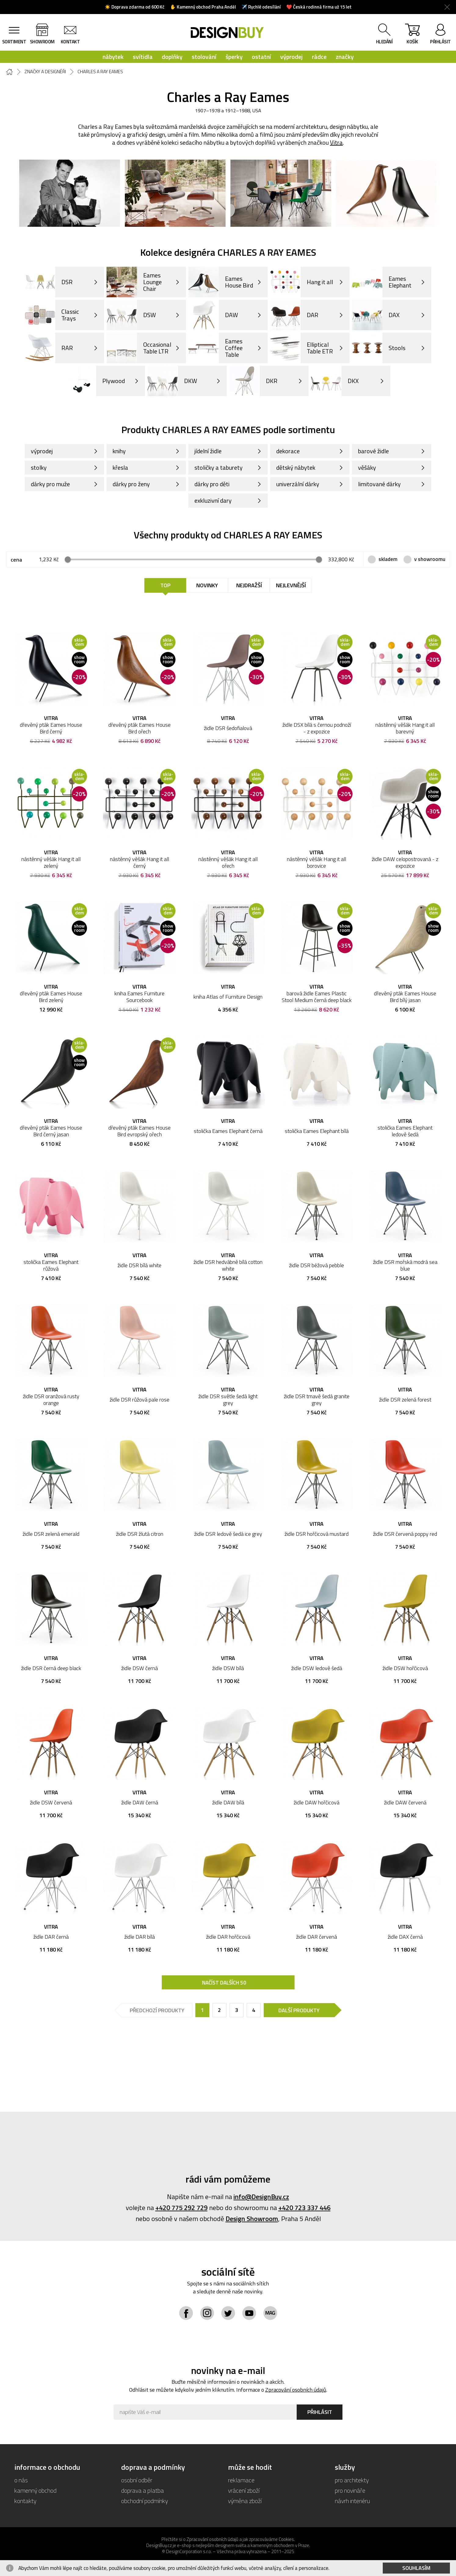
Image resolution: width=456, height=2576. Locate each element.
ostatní (261, 56)
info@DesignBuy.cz (261, 2196)
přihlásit (440, 41)
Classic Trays (52, 315)
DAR (294, 315)
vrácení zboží (243, 2490)
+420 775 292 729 (181, 2207)
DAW (213, 315)
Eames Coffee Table (215, 348)
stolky (39, 467)
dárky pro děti (212, 484)
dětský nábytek (295, 467)
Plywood (95, 381)
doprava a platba (142, 2490)
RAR (49, 348)
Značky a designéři (45, 72)
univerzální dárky (297, 484)
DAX (376, 315)
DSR (49, 282)
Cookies (286, 2539)
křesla (120, 467)
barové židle (373, 451)
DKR (253, 381)
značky (345, 56)
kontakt (70, 41)
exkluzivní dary (213, 500)
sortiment (14, 41)
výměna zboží (245, 2500)
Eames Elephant (381, 282)
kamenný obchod (35, 2490)
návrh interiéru (352, 2500)
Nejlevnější (291, 585)
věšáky (367, 467)
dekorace (288, 451)
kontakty (25, 2500)
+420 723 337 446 (304, 2207)
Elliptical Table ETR (301, 348)
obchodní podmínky (144, 2500)
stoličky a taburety (218, 467)
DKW (172, 381)
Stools (378, 348)
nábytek (113, 56)
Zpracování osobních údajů (295, 2390)
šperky (234, 56)
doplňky (172, 56)
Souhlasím (416, 2568)
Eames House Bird (220, 282)
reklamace (241, 2480)
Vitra (336, 142)
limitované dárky (379, 484)
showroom (42, 41)
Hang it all (301, 282)
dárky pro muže (50, 484)
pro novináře (350, 2490)
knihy (119, 451)
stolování (204, 56)
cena (16, 559)
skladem (387, 559)
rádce (319, 56)
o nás (21, 2480)
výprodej (291, 56)
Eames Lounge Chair (134, 282)
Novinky (207, 585)
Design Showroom (252, 2218)
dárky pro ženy (131, 484)
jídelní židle (208, 451)
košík (412, 35)
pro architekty (352, 2480)
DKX (335, 381)
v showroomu (429, 559)
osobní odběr (136, 2480)
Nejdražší (249, 585)
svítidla (143, 56)
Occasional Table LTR (139, 348)
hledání (384, 41)
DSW (131, 315)
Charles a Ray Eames (100, 72)
